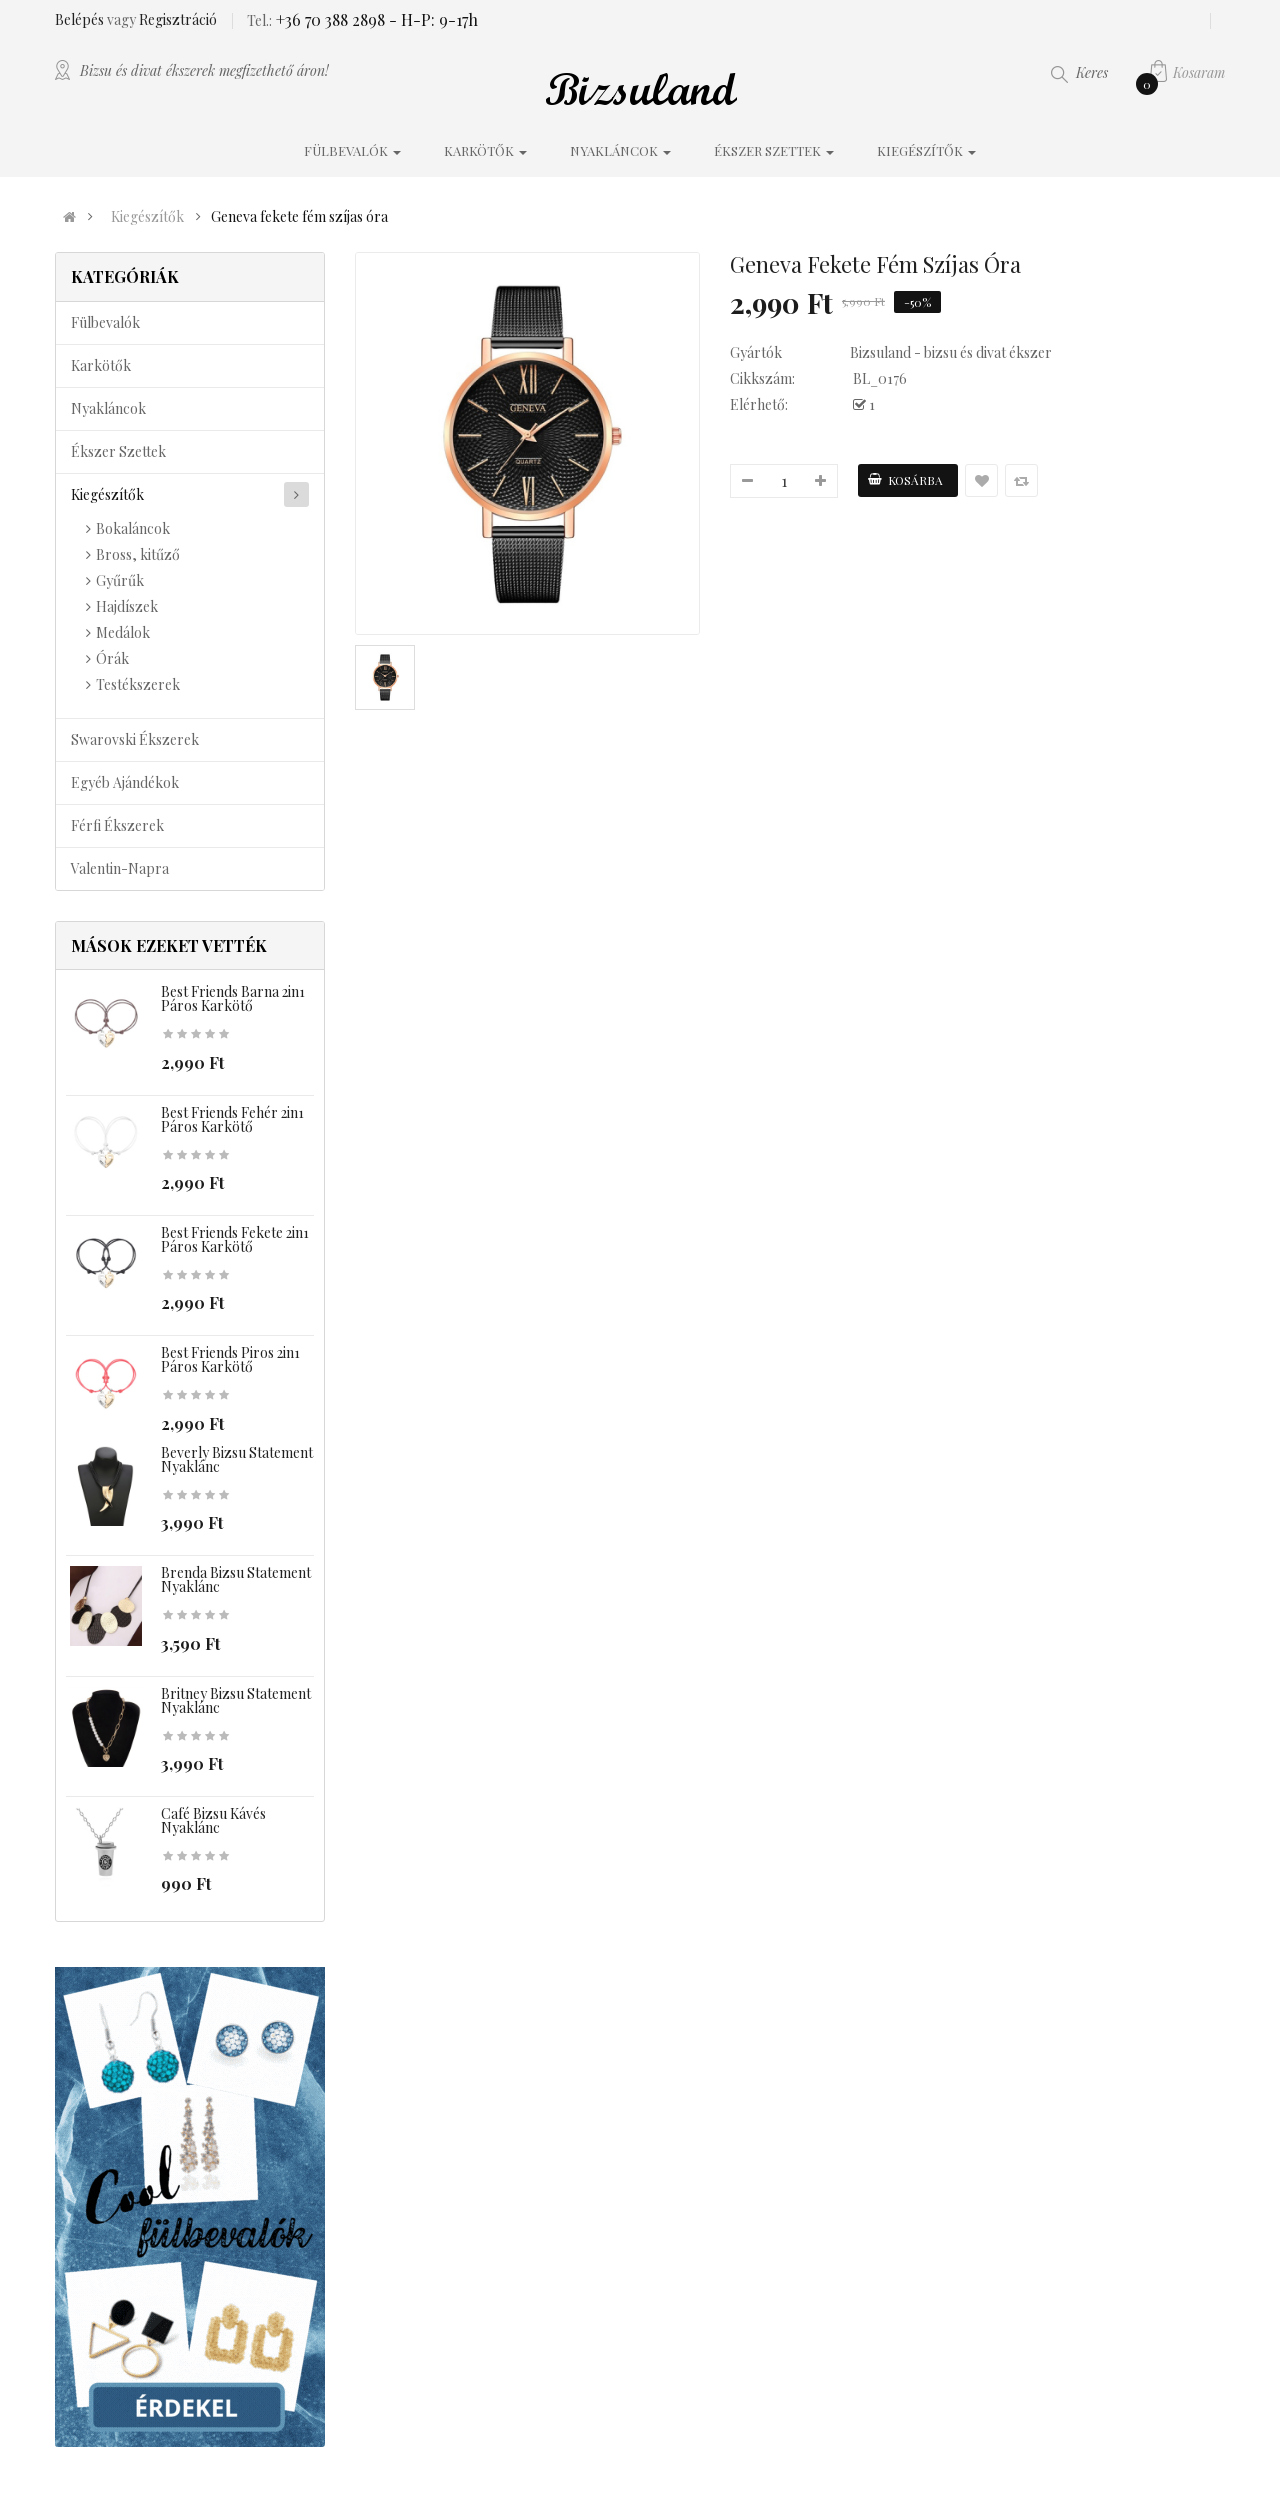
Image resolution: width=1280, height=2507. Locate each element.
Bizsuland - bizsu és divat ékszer (951, 352)
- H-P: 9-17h (431, 19)
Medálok (123, 632)
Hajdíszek (127, 606)
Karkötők (101, 365)
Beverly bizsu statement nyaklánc (237, 1459)
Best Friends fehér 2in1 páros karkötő (232, 1119)
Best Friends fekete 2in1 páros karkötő (235, 1239)
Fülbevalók (105, 322)
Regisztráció (178, 19)
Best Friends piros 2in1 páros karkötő (230, 1359)
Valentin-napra (120, 868)
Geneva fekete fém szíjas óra (299, 217)
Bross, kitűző (138, 554)
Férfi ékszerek (117, 825)
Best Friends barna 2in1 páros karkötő (233, 998)
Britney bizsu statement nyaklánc (236, 1700)
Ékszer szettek (118, 451)
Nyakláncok (108, 408)
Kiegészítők (147, 217)
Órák (112, 658)
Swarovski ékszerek (135, 739)
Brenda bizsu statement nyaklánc (236, 1579)
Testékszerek (138, 684)
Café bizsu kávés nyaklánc (213, 1820)
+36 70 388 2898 (328, 19)
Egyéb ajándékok (125, 782)
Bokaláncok (133, 528)
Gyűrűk (120, 580)
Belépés (81, 19)
